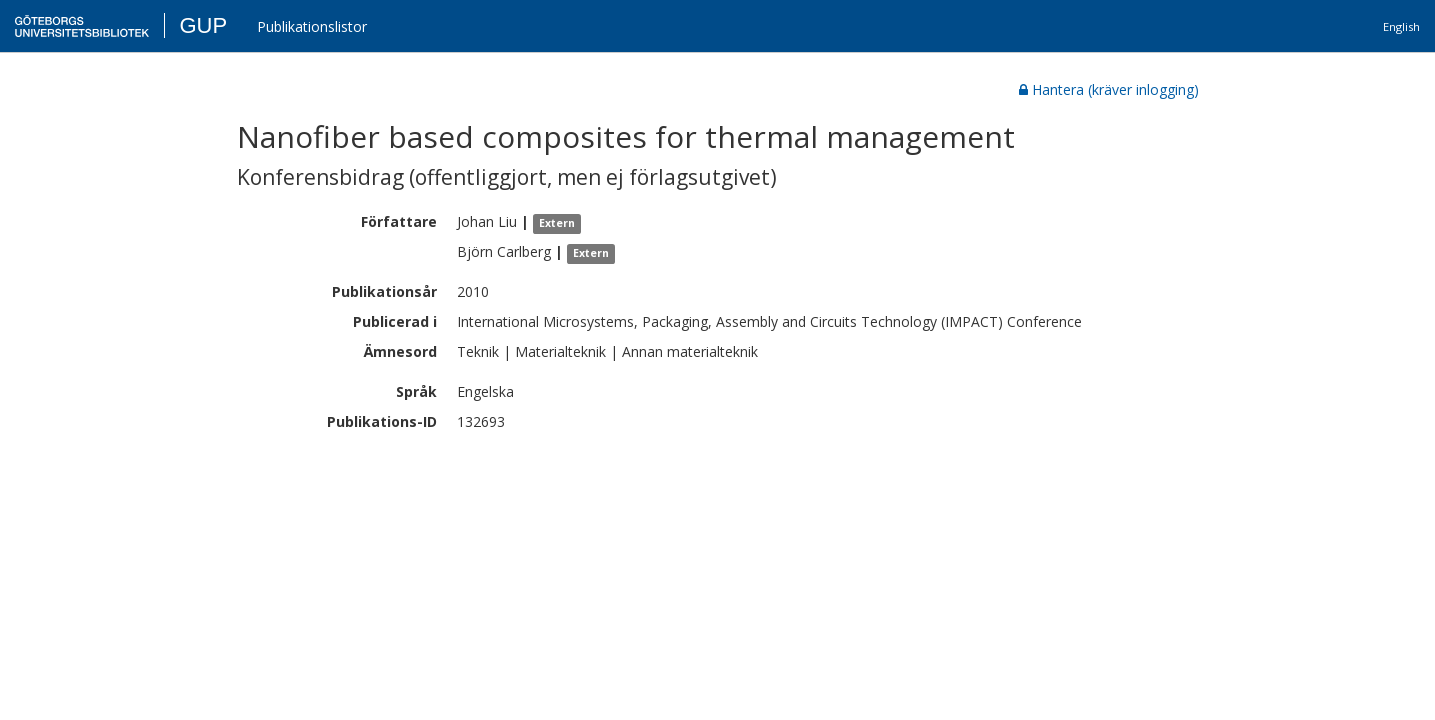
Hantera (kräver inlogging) (1109, 89)
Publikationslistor (312, 26)
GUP (203, 25)
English (1401, 26)
